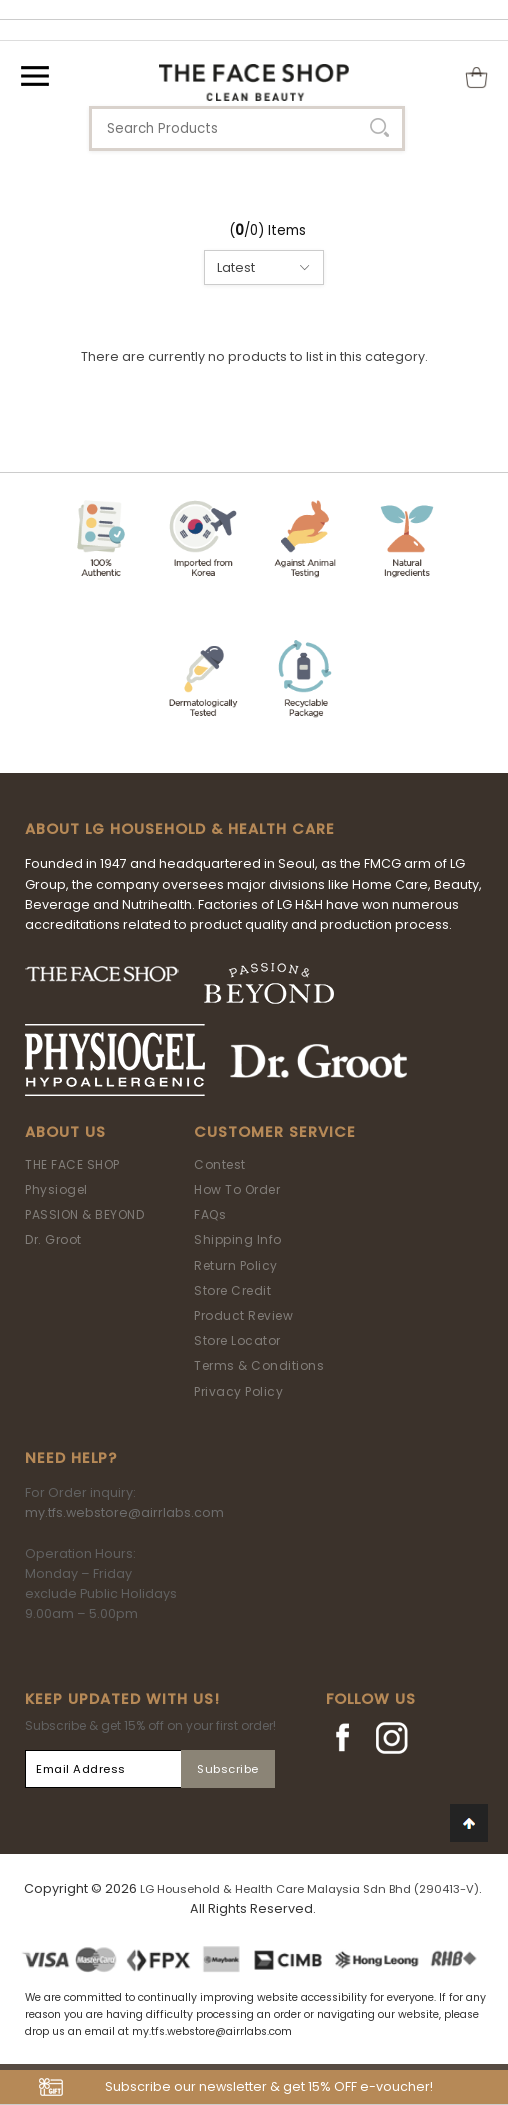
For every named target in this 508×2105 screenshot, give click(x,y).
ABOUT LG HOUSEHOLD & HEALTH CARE (180, 829)
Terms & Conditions (259, 1365)
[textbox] (247, 128)
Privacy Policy (238, 1391)
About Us (65, 1132)
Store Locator (237, 1340)
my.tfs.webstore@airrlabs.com (124, 1512)
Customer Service (275, 1132)
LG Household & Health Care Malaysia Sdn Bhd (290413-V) (309, 1889)
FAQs (210, 1214)
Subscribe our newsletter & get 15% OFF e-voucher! (269, 2086)
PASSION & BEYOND (84, 1214)
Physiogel (56, 1189)
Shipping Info (238, 1239)
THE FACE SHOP (72, 1164)
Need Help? (71, 1458)
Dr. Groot (53, 1239)
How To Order (237, 1189)
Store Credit (232, 1290)
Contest (220, 1164)
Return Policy (236, 1265)
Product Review (243, 1315)
